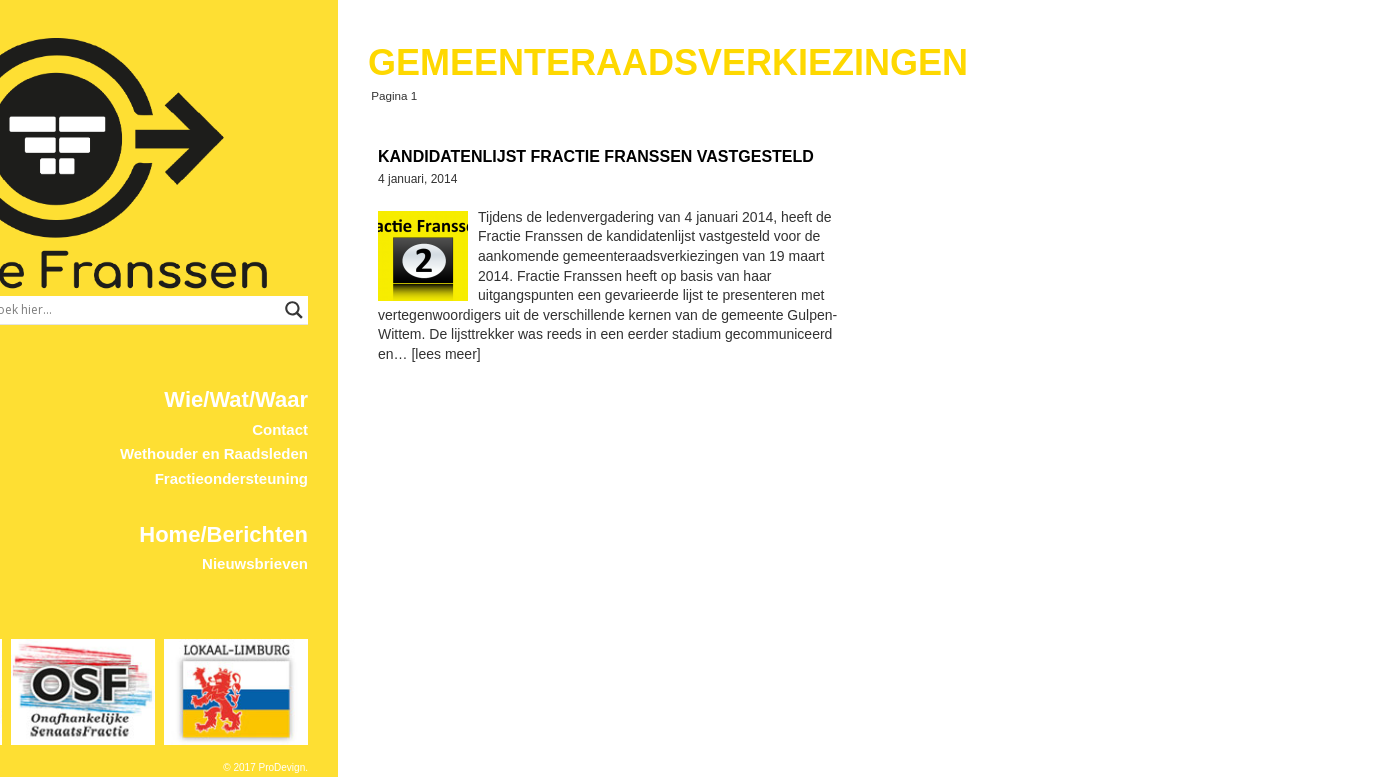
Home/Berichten (518, 534)
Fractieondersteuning (526, 478)
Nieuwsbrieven (550, 563)
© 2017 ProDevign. (560, 767)
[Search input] (427, 310)
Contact (575, 429)
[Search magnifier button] (589, 310)
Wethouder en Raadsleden (509, 453)
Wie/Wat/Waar (531, 399)
